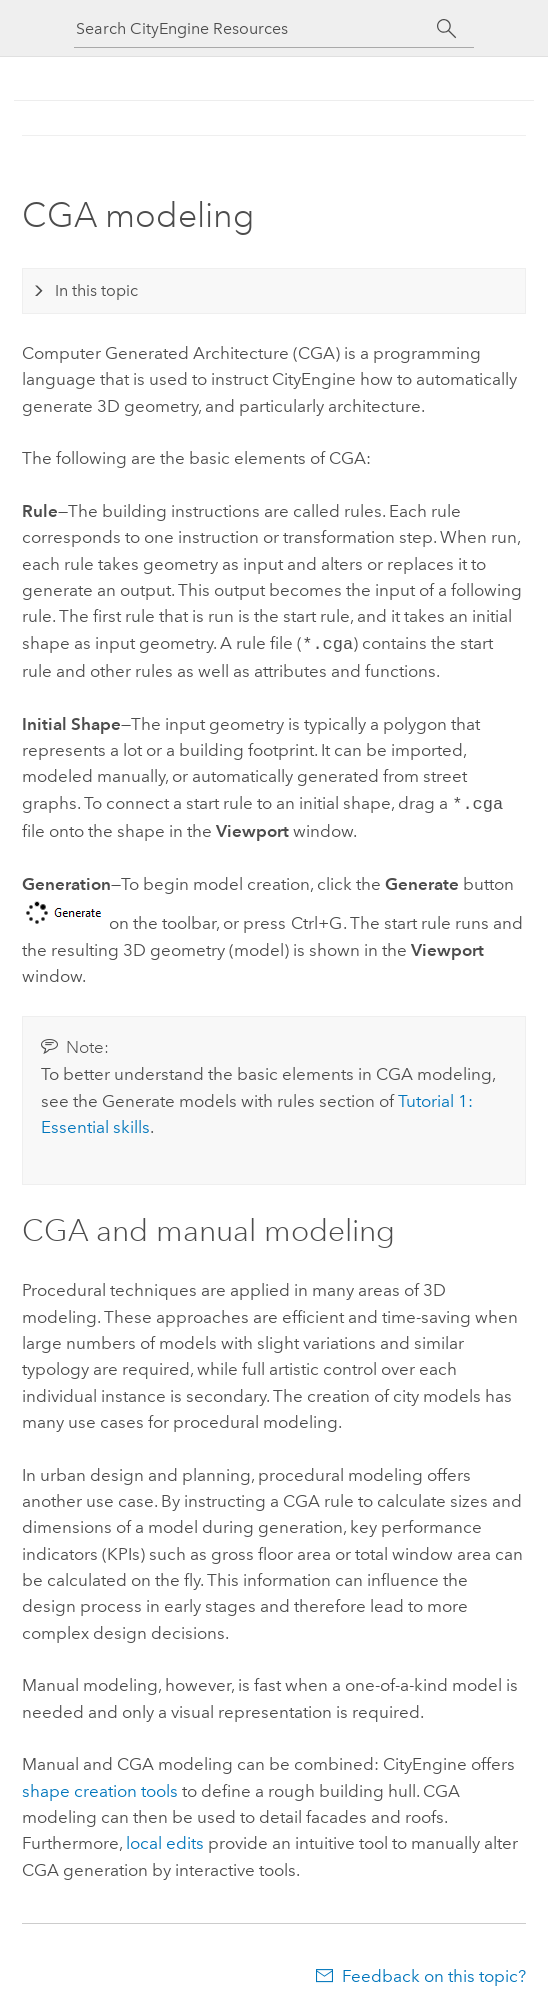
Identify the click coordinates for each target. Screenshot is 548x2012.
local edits (165, 1839)
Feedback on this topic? (434, 1972)
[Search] (446, 29)
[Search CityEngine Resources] (256, 28)
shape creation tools (100, 1787)
